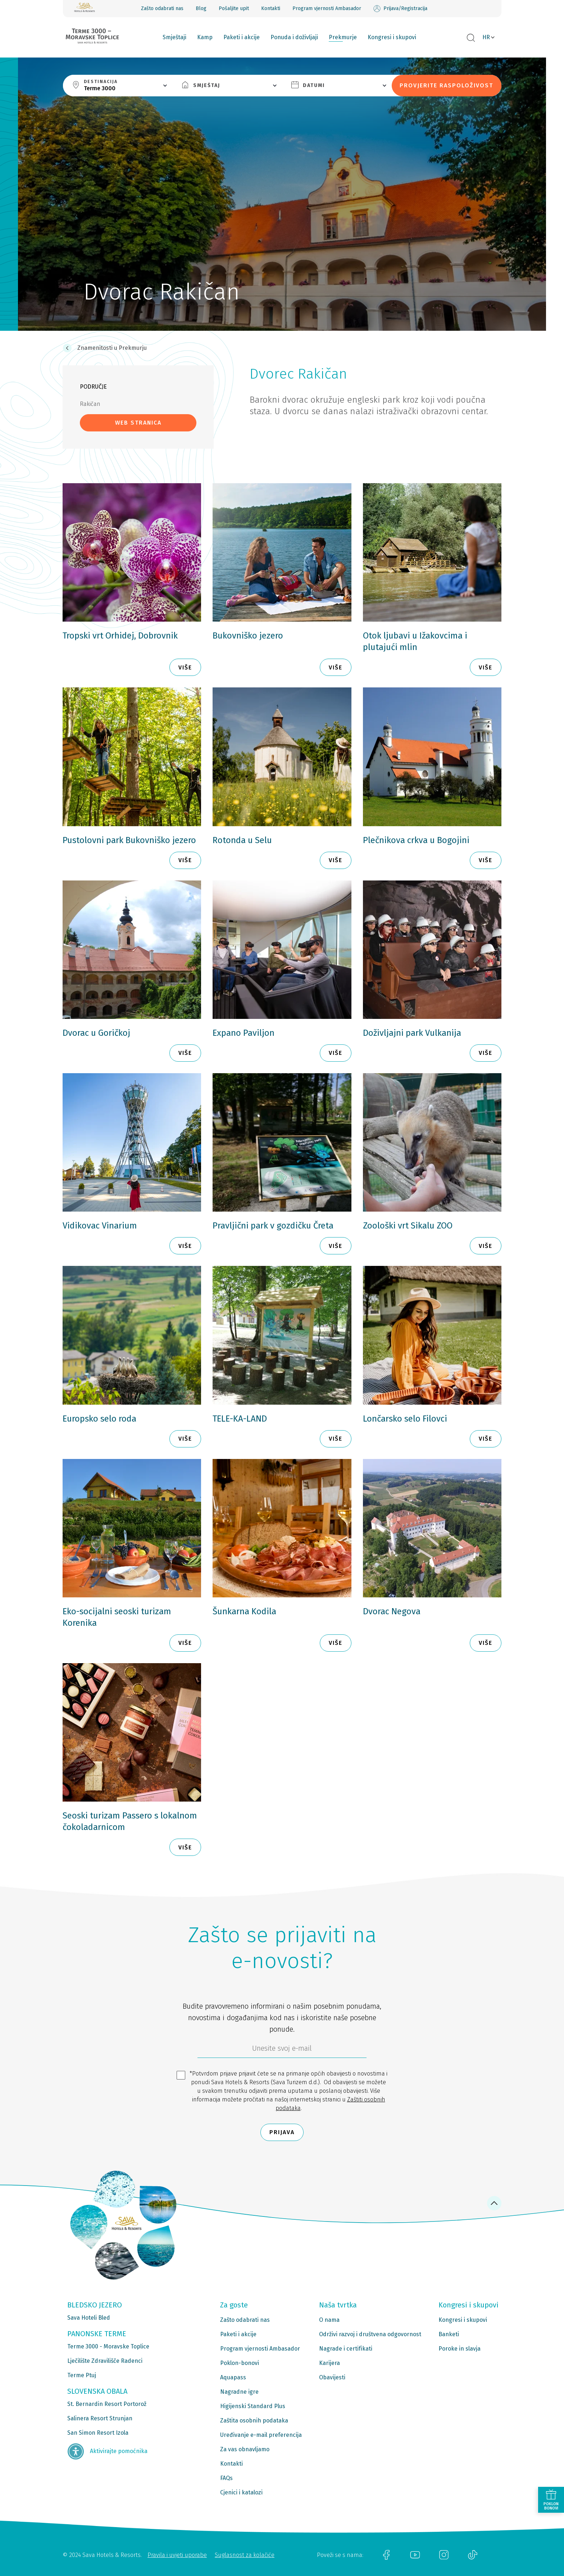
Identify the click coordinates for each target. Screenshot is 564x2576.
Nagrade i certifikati (345, 2348)
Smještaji (174, 37)
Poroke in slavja (459, 2348)
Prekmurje (343, 37)
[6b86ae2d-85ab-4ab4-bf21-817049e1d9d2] (282, 2050)
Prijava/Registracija (400, 8)
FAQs (226, 2478)
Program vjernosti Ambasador (326, 8)
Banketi (448, 2334)
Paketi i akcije (241, 37)
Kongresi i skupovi (392, 37)
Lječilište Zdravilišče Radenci (104, 2360)
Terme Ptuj (81, 2375)
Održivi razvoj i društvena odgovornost (370, 2334)
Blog (201, 8)
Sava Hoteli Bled (88, 2317)
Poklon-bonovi (239, 2363)
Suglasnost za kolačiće (244, 2555)
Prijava (282, 2132)
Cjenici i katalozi (241, 2492)
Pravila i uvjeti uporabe (177, 2555)
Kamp (205, 37)
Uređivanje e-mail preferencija (261, 2434)
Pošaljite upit (234, 8)
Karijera (329, 2363)
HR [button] (486, 37)
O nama (329, 2319)
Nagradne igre (239, 2391)
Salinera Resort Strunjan (99, 2418)
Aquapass (233, 2377)
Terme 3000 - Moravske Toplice (108, 2346)
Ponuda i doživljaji (294, 37)
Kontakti (270, 8)
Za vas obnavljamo (244, 2449)
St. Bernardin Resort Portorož (106, 2404)
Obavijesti (332, 2377)
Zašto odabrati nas (162, 8)
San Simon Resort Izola (97, 2432)
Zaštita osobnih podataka (254, 2420)
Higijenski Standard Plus (252, 2406)
